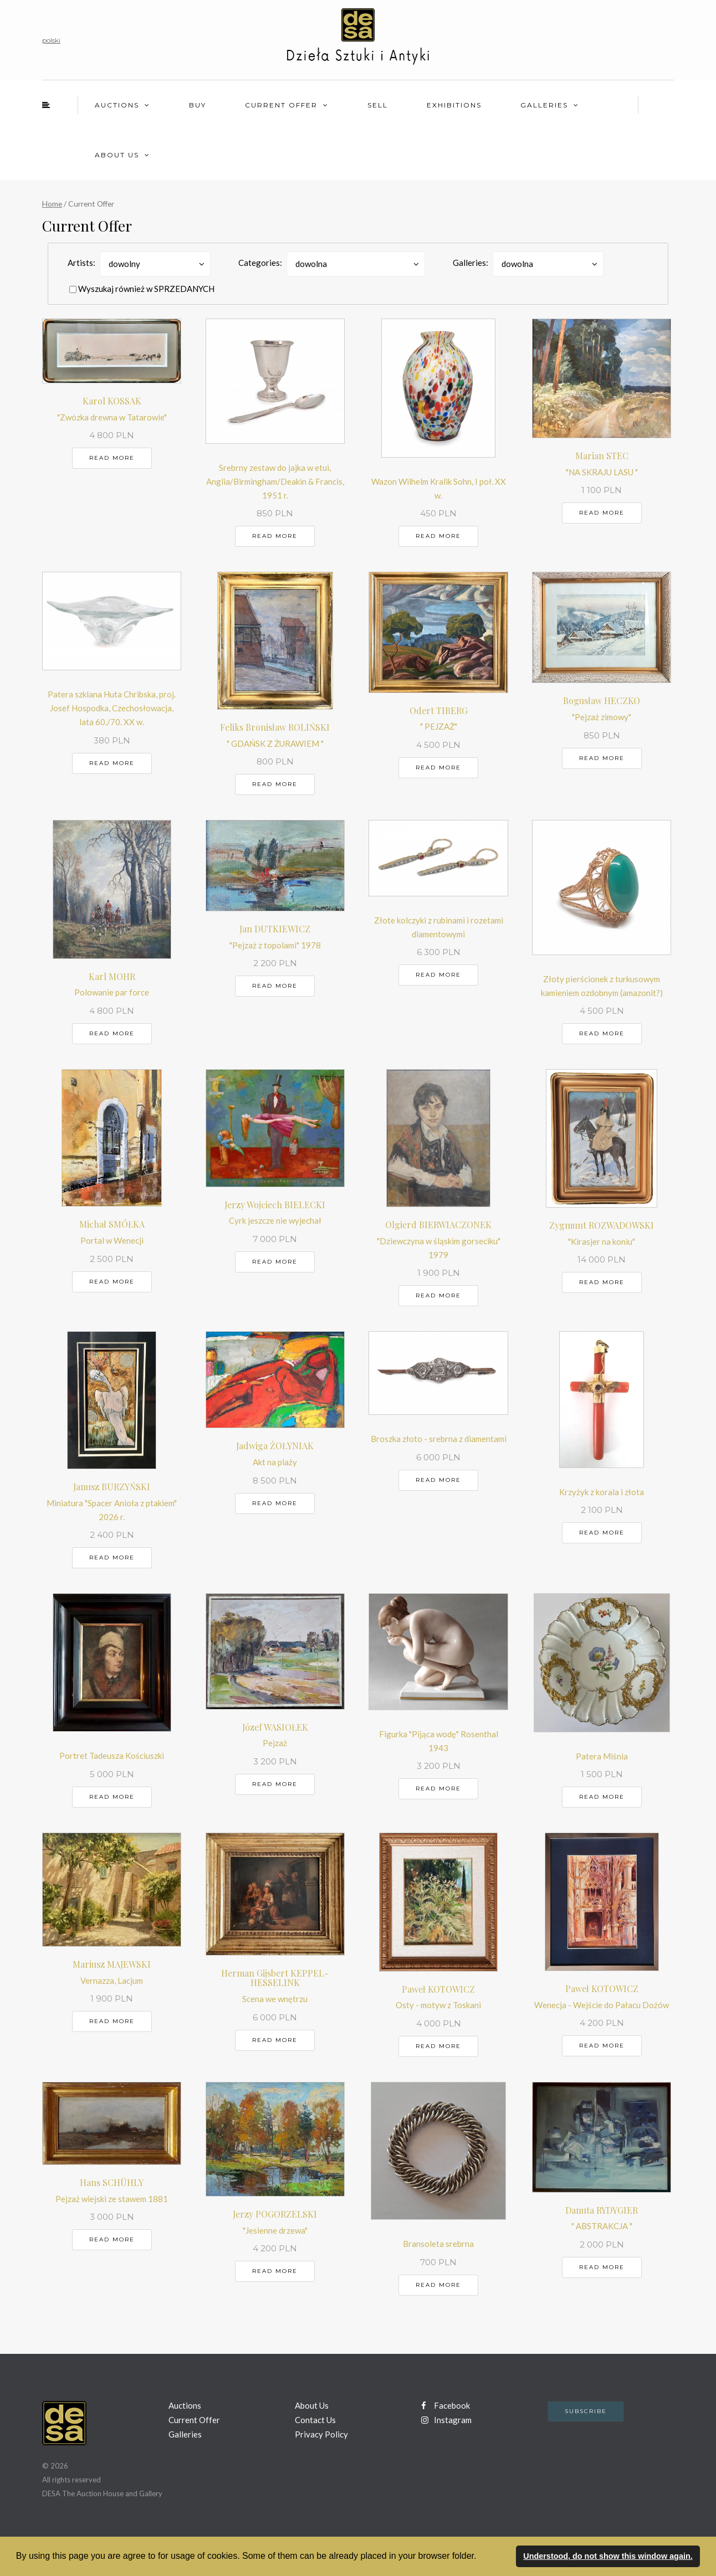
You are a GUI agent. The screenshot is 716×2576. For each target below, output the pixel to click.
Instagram (446, 2420)
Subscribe (586, 2411)
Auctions (117, 105)
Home (52, 203)
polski (51, 40)
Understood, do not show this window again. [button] (607, 2556)
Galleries (544, 105)
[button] (480, 2557)
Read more (112, 457)
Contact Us (315, 2420)
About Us (117, 155)
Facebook (445, 2405)
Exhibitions (454, 105)
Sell (377, 105)
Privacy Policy (321, 2434)
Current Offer (281, 105)
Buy (197, 105)
